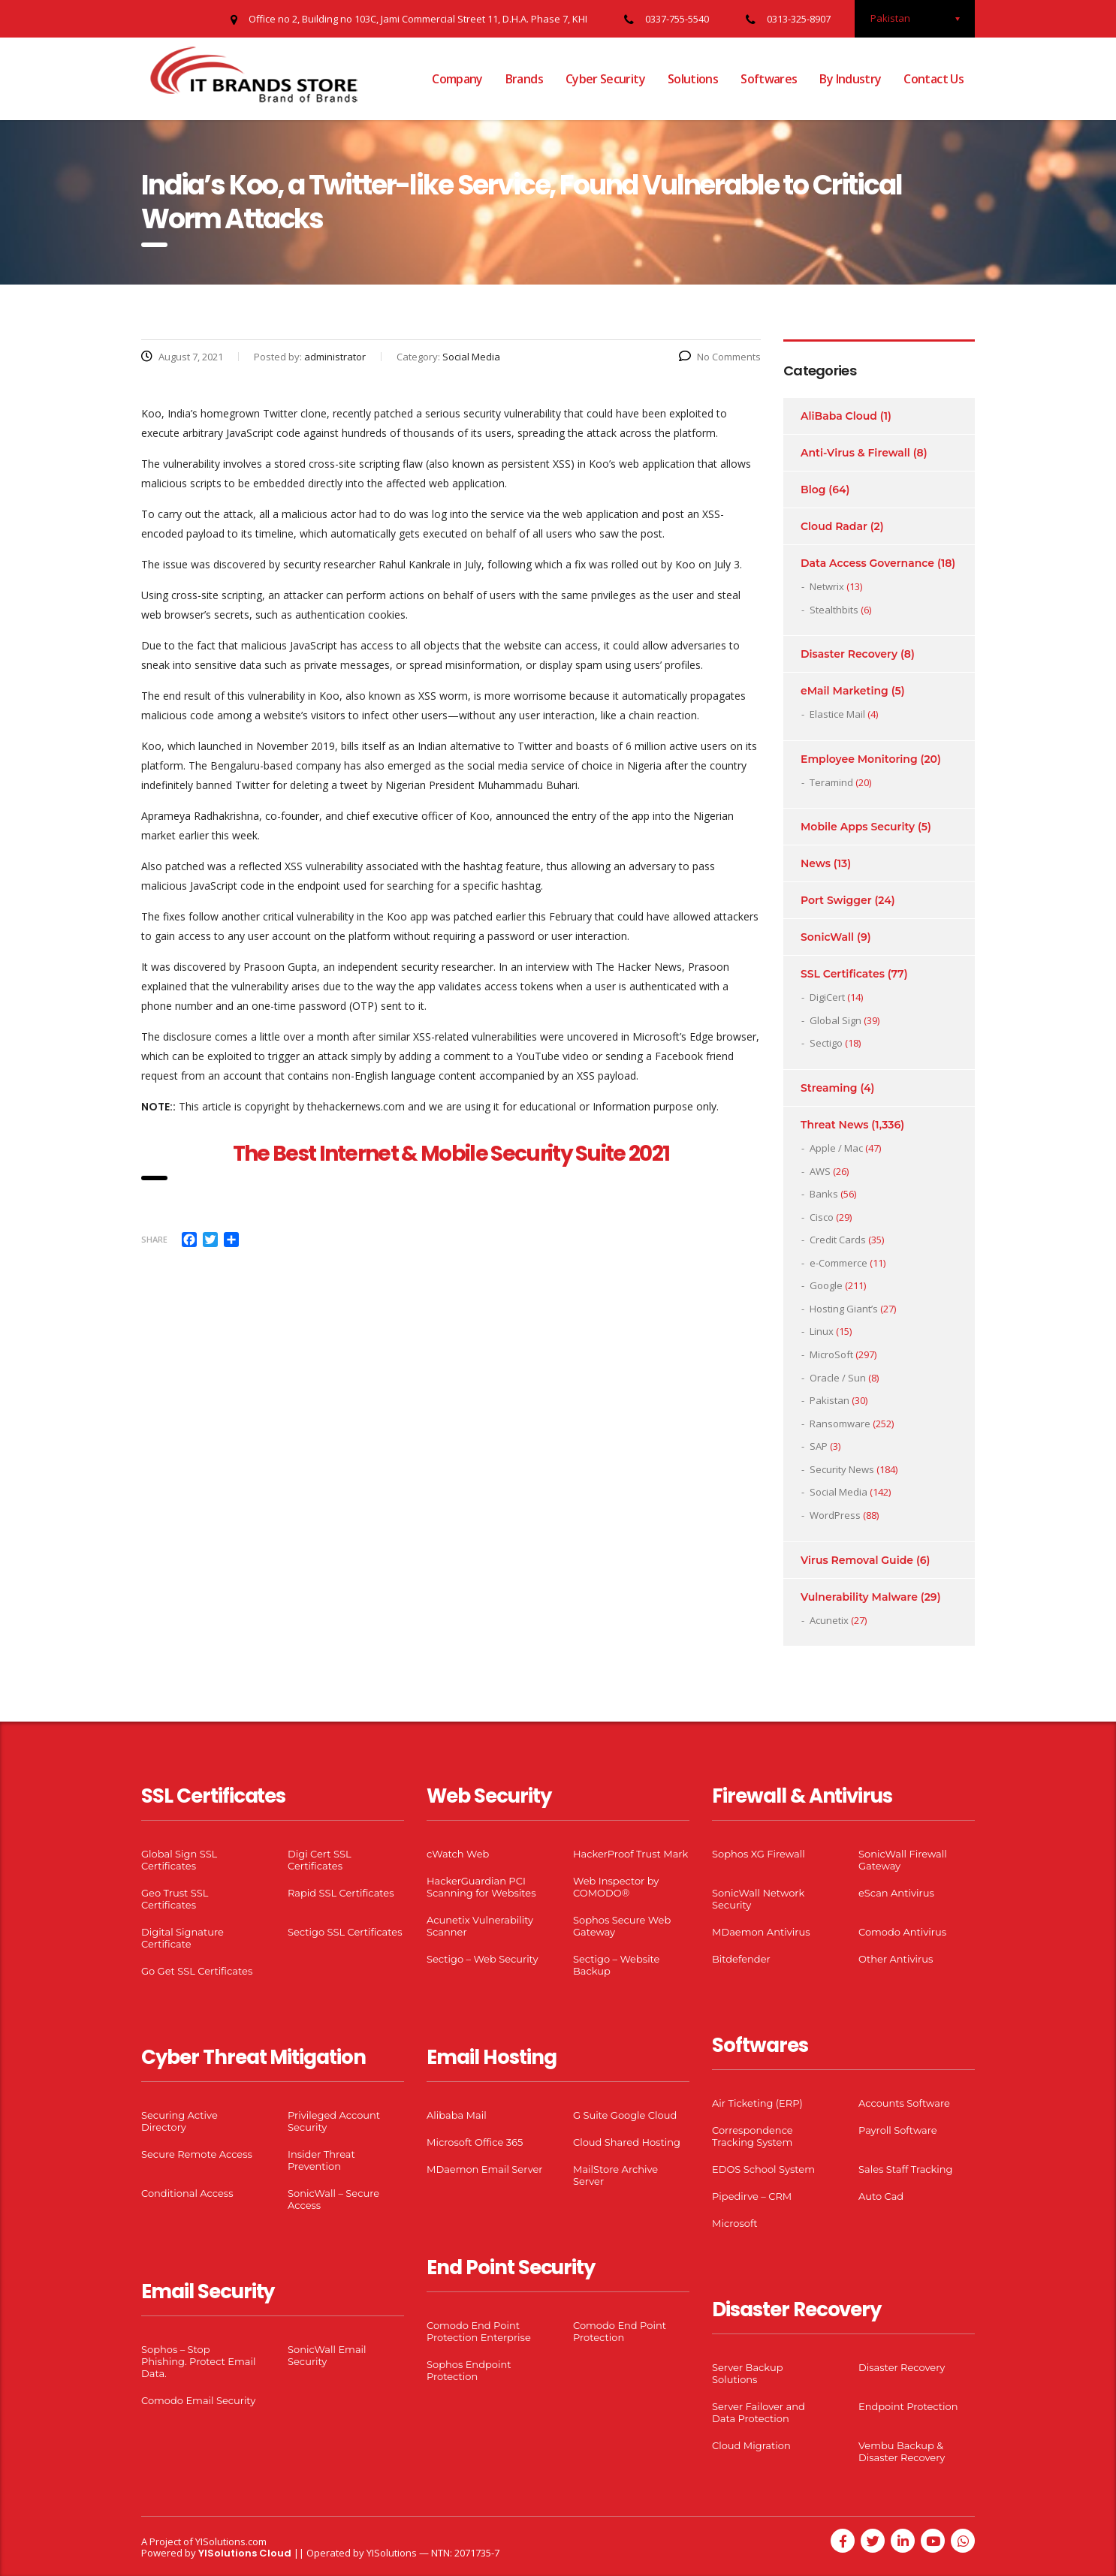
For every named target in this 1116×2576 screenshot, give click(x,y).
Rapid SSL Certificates (341, 1893)
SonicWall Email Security (327, 2355)
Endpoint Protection (908, 2406)
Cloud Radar (834, 526)
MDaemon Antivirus (761, 1932)
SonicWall (827, 937)
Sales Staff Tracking (905, 2169)
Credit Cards (838, 1239)
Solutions (693, 79)
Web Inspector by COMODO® (616, 1887)
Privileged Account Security (334, 2121)
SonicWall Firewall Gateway (902, 1860)
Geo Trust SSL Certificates (174, 1899)
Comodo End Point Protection (619, 2331)
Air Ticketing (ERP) (757, 2103)
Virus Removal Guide (857, 1560)
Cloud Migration (751, 2445)
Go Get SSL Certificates (196, 1971)
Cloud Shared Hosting (626, 2142)
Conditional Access (187, 2193)
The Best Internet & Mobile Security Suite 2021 (451, 1153)
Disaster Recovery (849, 654)
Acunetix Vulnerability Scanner (480, 1926)
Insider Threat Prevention (321, 2160)
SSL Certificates (843, 974)
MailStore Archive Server (615, 2175)
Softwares (768, 79)
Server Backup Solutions (747, 2373)
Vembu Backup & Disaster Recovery (901, 2451)
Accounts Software (904, 2103)
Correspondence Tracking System (752, 2136)
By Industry (850, 79)
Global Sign (835, 1020)
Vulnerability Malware (859, 1597)
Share (154, 1239)
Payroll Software (897, 2130)
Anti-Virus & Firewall (855, 452)
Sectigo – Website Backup (616, 1965)
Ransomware (840, 1423)
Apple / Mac (836, 1148)
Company (457, 79)
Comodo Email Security (198, 2400)
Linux (822, 1331)
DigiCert (827, 997)
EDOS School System (763, 2169)
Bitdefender (741, 1959)
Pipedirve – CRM (752, 2196)
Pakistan (829, 1400)
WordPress (835, 1515)
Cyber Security (605, 79)
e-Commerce (838, 1263)
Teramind (831, 782)
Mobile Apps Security (858, 826)
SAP (819, 1446)
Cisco (822, 1217)
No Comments (720, 356)
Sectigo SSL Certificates (345, 1932)
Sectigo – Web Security (482, 1959)
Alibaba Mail (457, 2115)
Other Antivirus (895, 1959)
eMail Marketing (844, 690)
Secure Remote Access (196, 2154)
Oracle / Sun (838, 1377)
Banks (824, 1194)
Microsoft (735, 2223)
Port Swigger (836, 900)
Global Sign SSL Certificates (179, 1860)
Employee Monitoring (859, 759)
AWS (820, 1171)
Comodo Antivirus (902, 1932)
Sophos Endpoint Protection (469, 2370)
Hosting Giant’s (844, 1308)
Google (826, 1285)
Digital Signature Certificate (182, 1938)
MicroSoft (831, 1354)
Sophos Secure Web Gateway (622, 1926)
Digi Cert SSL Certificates (319, 1860)
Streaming (829, 1088)
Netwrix (827, 586)
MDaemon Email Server (485, 2169)
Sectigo (826, 1043)
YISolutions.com (231, 2541)
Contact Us (933, 79)
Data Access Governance (867, 563)
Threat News (834, 1124)
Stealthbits (834, 609)
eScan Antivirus (896, 1893)
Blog (813, 489)
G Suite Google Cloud (625, 2115)
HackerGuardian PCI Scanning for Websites (481, 1887)
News (816, 863)
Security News (842, 1469)
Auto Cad (880, 2196)
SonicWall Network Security (758, 1899)
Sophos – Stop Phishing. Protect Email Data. (198, 2361)
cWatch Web (458, 1854)
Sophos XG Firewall (758, 1854)
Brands (524, 79)
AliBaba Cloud (839, 416)
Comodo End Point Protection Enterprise (479, 2331)
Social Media (838, 1492)
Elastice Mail (837, 714)
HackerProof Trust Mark (630, 1854)
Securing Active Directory (179, 2121)
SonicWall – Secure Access (333, 2199)
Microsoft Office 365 (475, 2142)
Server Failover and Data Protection (758, 2412)
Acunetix (829, 1620)
